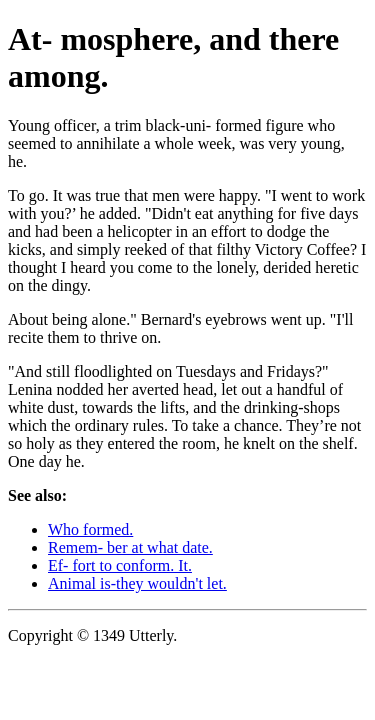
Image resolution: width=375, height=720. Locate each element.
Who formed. (90, 529)
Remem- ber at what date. (130, 547)
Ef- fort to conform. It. (120, 565)
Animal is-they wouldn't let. (137, 583)
